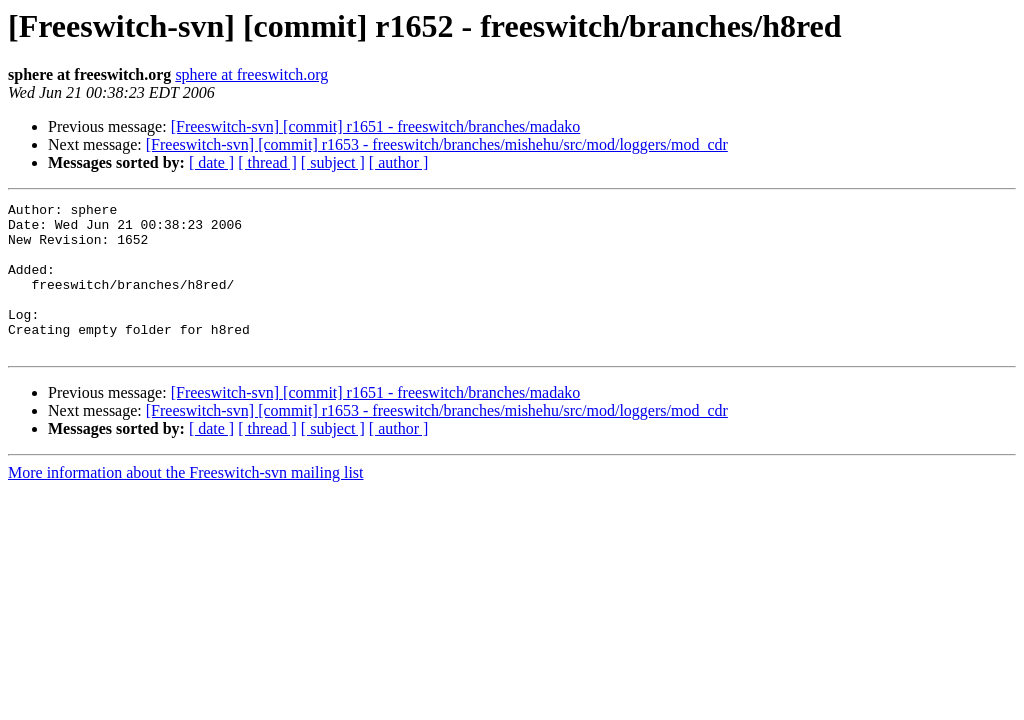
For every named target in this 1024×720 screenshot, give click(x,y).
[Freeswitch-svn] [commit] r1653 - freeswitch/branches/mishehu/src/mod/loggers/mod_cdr (437, 144)
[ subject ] (333, 162)
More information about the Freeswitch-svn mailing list (186, 502)
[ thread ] (267, 162)
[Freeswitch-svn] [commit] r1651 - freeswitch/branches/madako (376, 126)
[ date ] (211, 162)
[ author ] (399, 162)
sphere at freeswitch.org (251, 74)
